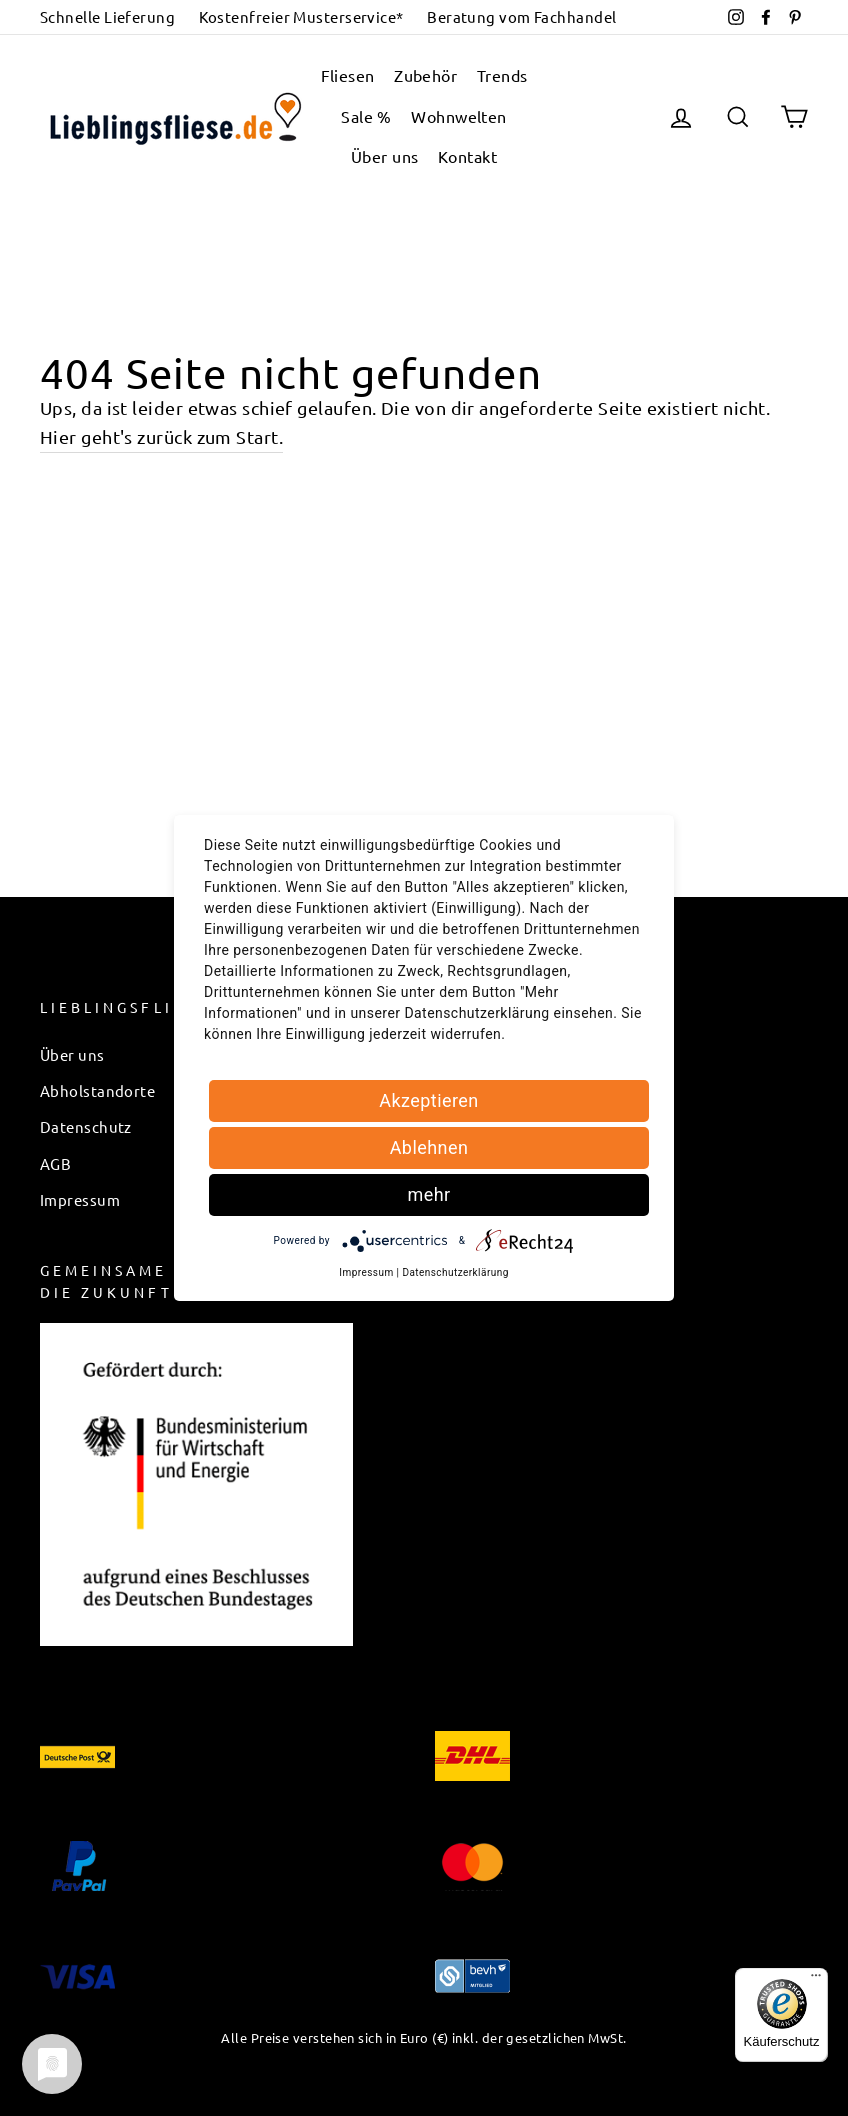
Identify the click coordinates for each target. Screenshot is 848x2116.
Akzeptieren (429, 1100)
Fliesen (348, 75)
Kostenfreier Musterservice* (301, 16)
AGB (55, 1163)
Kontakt (467, 156)
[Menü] (816, 1980)
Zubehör (425, 75)
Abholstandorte (97, 1090)
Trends (502, 75)
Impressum (80, 1199)
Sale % (366, 116)
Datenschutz (86, 1126)
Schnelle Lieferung (107, 16)
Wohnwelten (459, 116)
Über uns (385, 156)
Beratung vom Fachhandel (521, 16)
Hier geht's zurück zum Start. (161, 436)
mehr (428, 1194)
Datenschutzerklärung (455, 1272)
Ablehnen (429, 1147)
